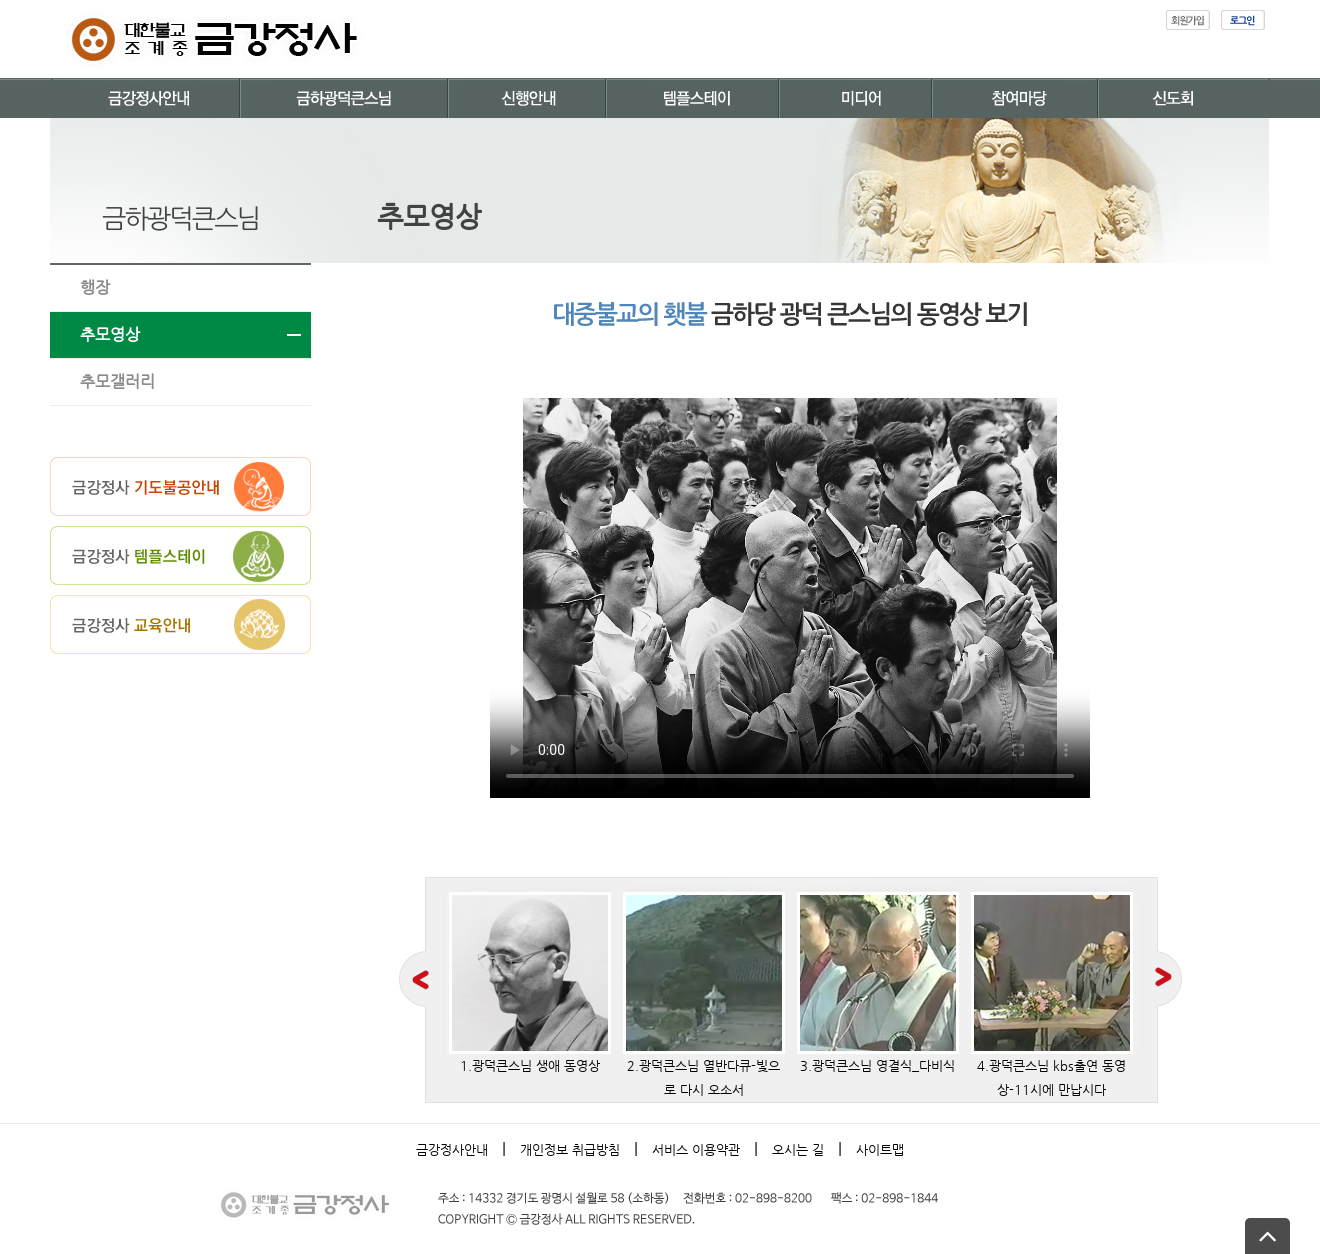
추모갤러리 (117, 381)
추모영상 (110, 334)
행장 (95, 287)
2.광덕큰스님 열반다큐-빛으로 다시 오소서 (704, 994)
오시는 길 (798, 1149)
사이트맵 (880, 1149)
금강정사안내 (452, 1149)
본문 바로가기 (0, 0)
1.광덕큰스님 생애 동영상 (530, 982)
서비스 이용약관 (696, 1149)
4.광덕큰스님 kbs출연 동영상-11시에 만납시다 (1052, 994)
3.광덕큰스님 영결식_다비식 (878, 982)
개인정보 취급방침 (570, 1149)
